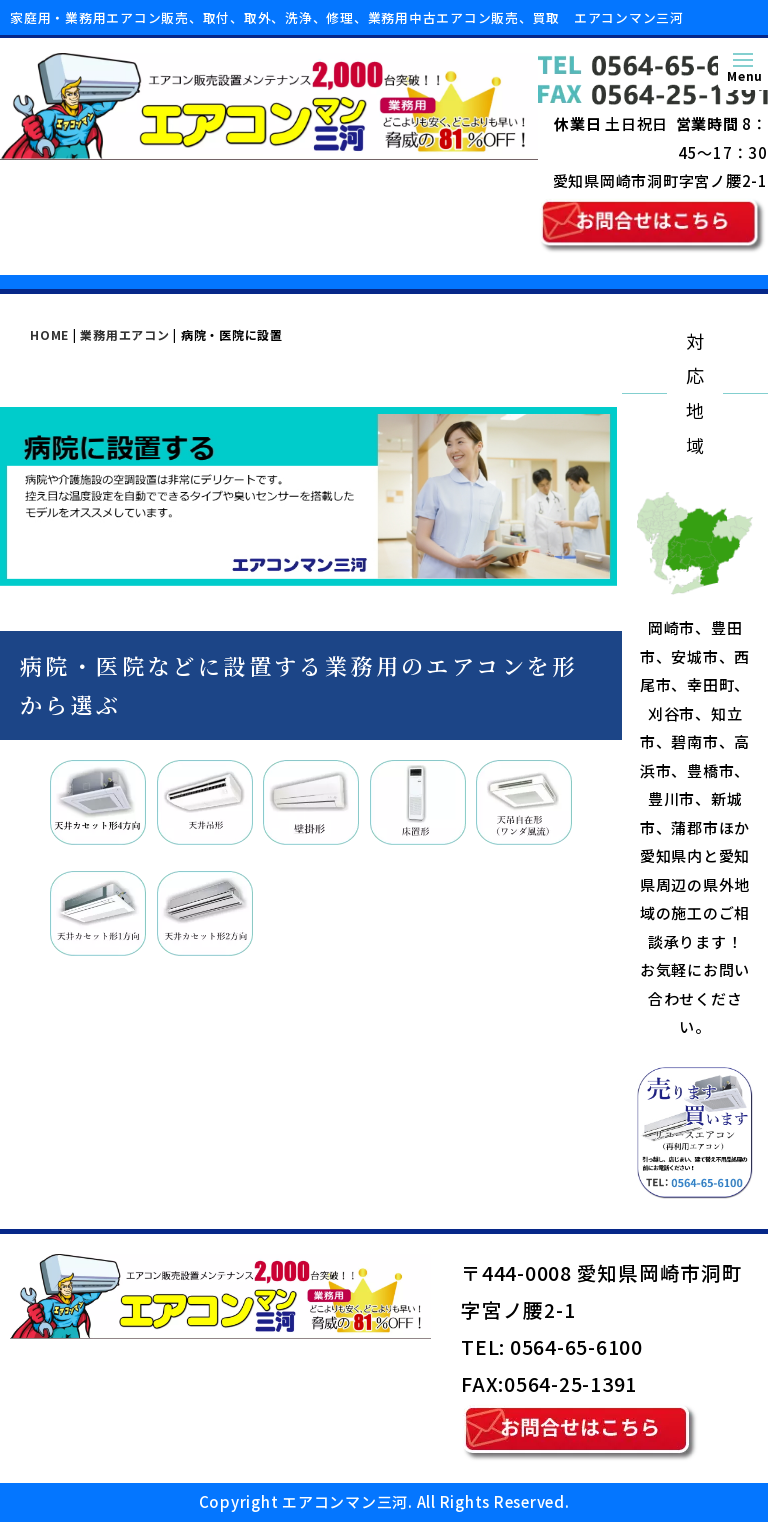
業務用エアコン (124, 334)
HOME (49, 334)
